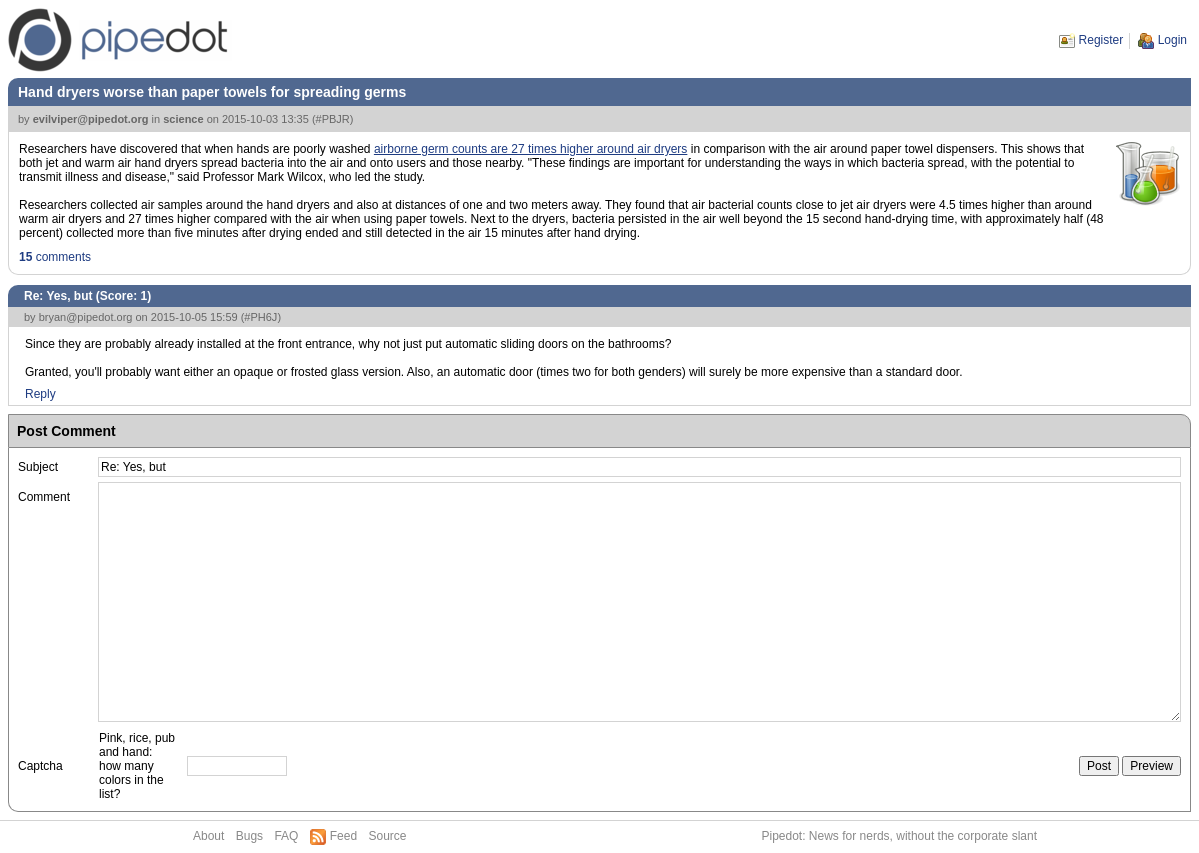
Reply (40, 394)
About (208, 836)
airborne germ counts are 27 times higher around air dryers (531, 149)
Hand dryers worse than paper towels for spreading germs (212, 92)
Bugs (249, 836)
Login (1172, 40)
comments (55, 257)
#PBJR (333, 119)
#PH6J (260, 317)
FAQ (286, 836)
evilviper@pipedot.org (91, 119)
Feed (343, 836)
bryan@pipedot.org (86, 317)
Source (387, 836)
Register (1101, 40)
